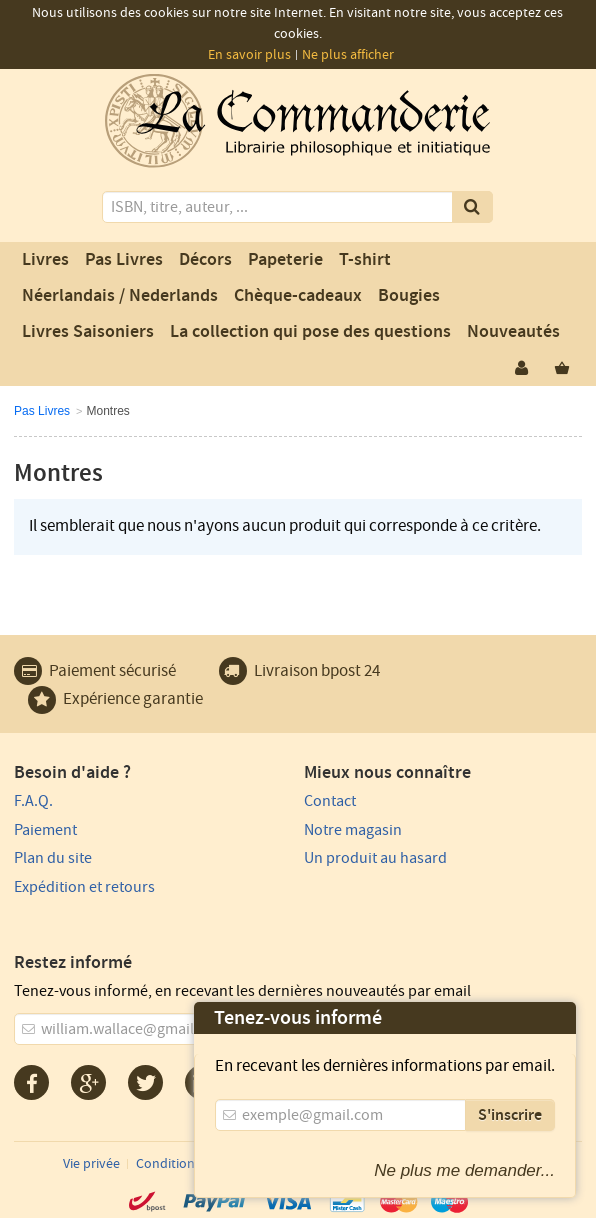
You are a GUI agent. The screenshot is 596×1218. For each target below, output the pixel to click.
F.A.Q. (33, 801)
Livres (45, 260)
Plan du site (53, 858)
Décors (205, 260)
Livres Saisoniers (88, 332)
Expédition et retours (84, 887)
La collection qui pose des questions (310, 332)
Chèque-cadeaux (298, 296)
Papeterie (285, 260)
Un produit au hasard (375, 858)
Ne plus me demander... (464, 1170)
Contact (330, 801)
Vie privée (91, 1164)
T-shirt (365, 260)
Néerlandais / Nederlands (120, 296)
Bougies (409, 296)
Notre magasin (353, 830)
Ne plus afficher (348, 55)
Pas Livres (124, 260)
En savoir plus (249, 55)
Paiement (45, 830)
